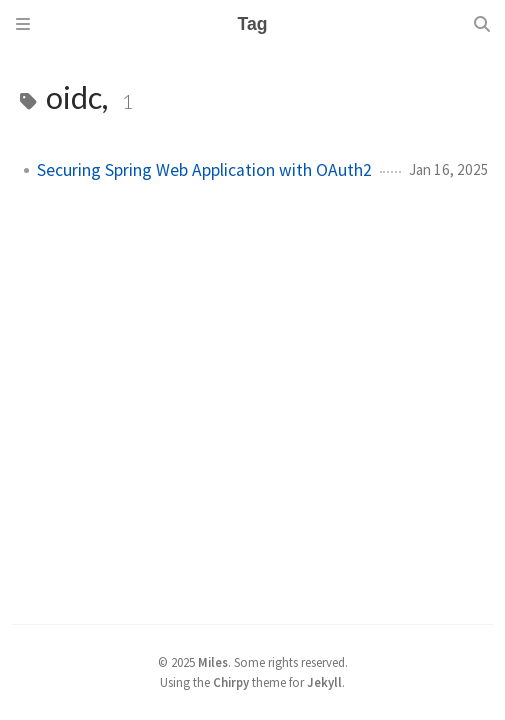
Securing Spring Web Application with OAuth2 (204, 170)
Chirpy (231, 682)
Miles (213, 662)
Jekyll (324, 682)
